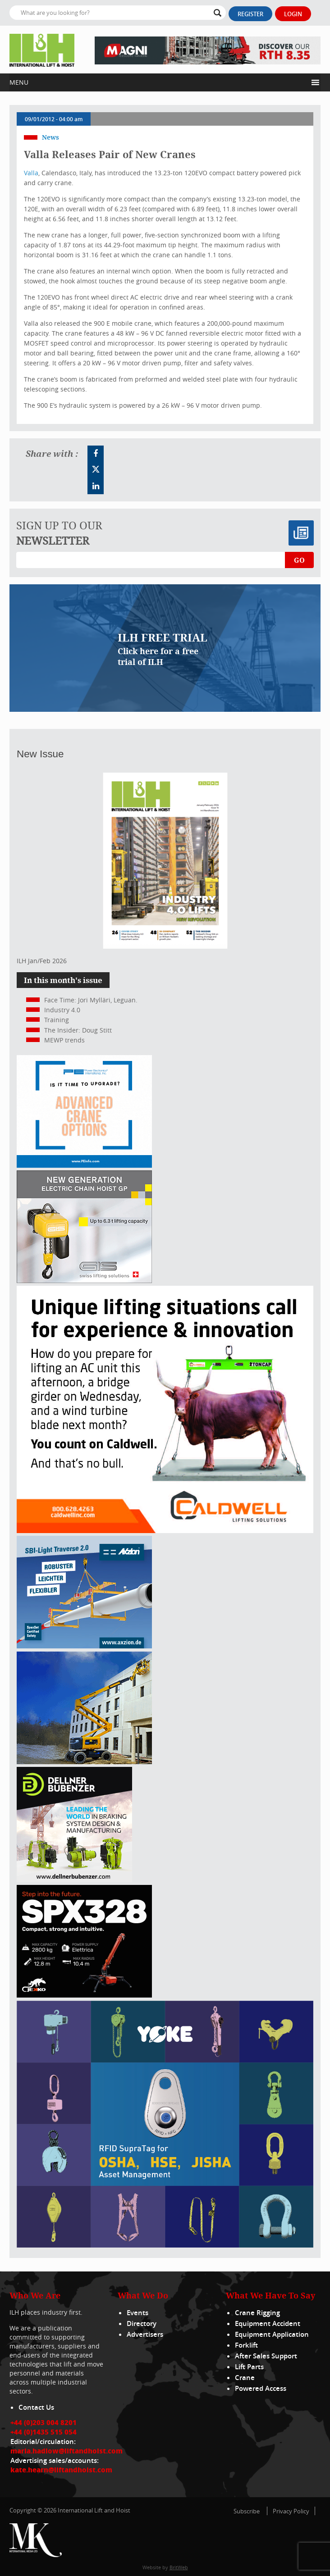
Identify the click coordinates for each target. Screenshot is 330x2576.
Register (250, 14)
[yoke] (165, 2245)
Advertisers (145, 2334)
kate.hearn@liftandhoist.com (61, 2470)
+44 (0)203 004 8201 (43, 2422)
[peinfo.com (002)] (84, 1165)
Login (293, 14)
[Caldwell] (165, 1530)
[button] (158, 82)
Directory (141, 2323)
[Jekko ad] (84, 1995)
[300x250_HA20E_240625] (84, 1761)
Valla (31, 172)
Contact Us (36, 2407)
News (50, 137)
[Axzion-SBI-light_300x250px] (84, 1646)
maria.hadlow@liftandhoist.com (66, 2451)
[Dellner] (74, 1879)
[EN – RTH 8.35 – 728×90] (208, 49)
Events (137, 2312)
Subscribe (247, 2511)
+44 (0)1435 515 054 (43, 2432)
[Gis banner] (84, 1280)
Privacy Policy (291, 2511)
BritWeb (179, 2567)
